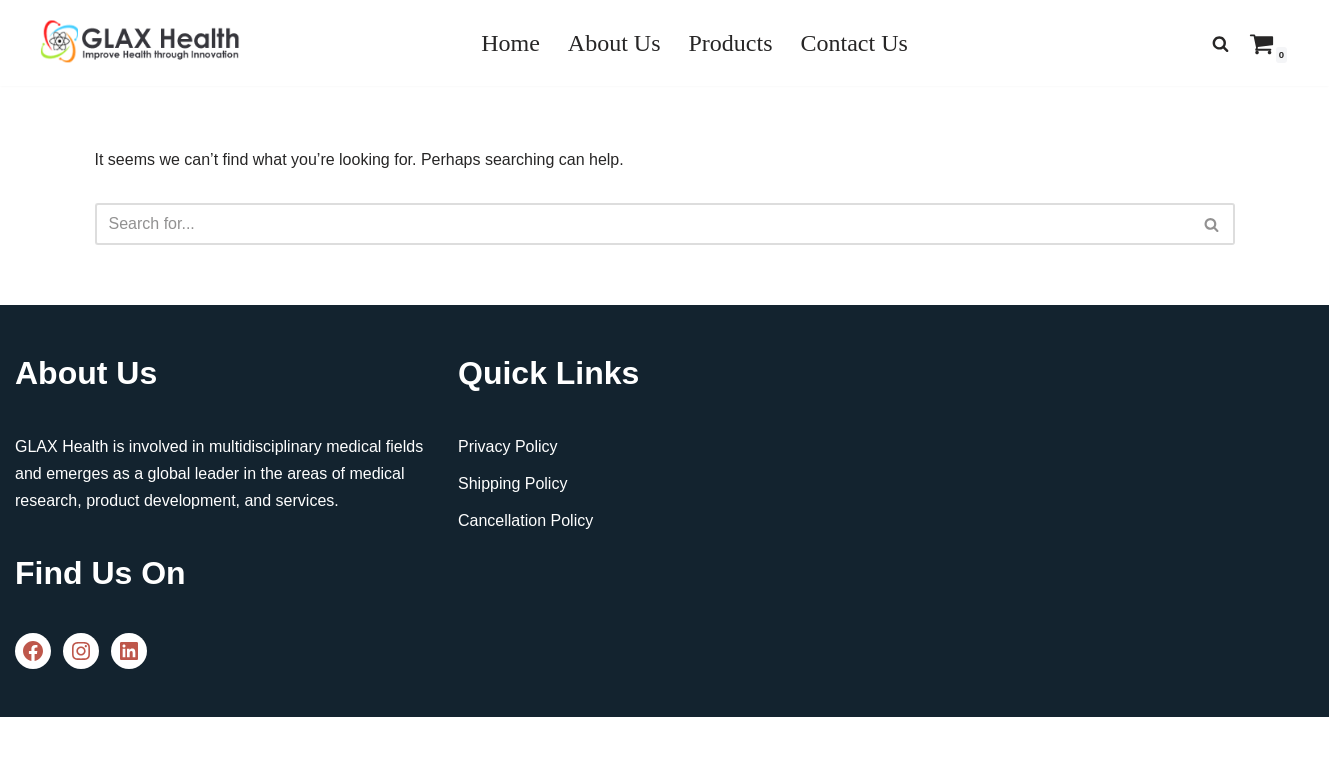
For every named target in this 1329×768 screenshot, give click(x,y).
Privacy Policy (508, 446)
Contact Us (854, 43)
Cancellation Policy (525, 520)
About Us (614, 43)
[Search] (1220, 43)
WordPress (193, 742)
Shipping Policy (512, 483)
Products (731, 43)
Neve (33, 742)
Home (510, 43)
